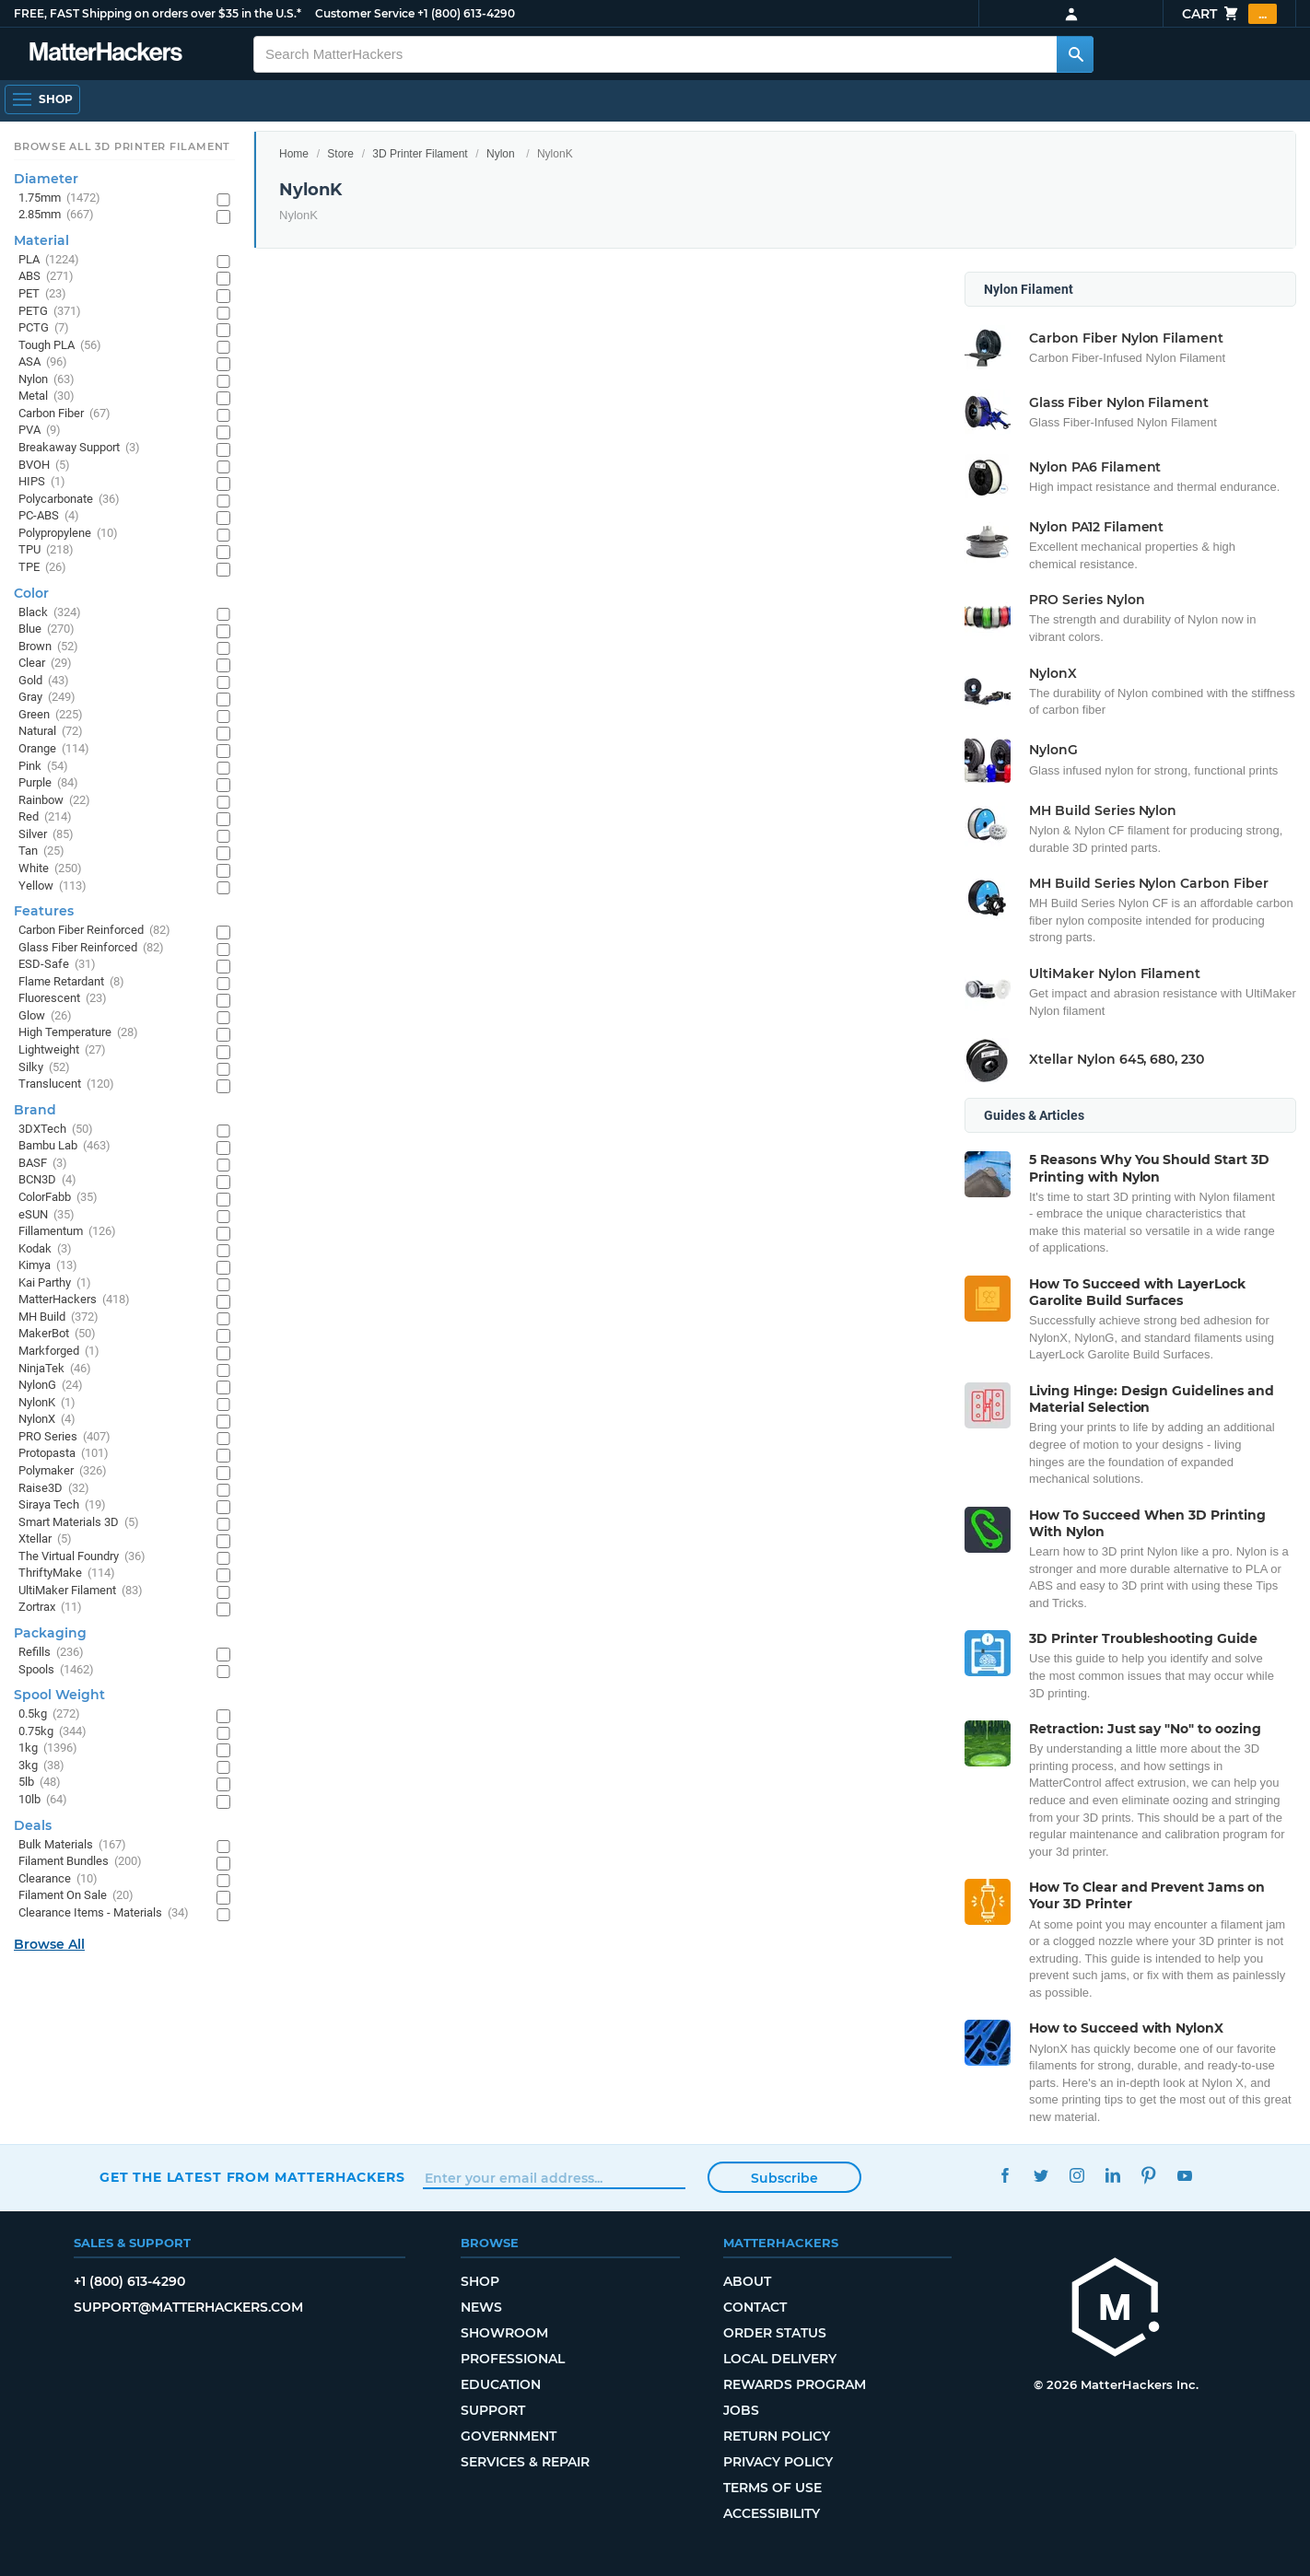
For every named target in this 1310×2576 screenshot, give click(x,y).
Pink (43, 766)
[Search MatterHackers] (1075, 54)
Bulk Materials (72, 1845)
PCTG (43, 328)
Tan (41, 851)
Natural (50, 731)
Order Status (774, 2333)
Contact (755, 2307)
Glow (45, 1016)
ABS (46, 277)
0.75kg (52, 1732)
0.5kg (49, 1714)
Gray (47, 697)
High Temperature (78, 1033)
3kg (41, 1766)
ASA (42, 362)
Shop (480, 2281)
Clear (45, 663)
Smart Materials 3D (78, 1523)
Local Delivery (779, 2358)
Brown (48, 647)
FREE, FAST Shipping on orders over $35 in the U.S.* (157, 13)
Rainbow (54, 801)
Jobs (741, 2410)
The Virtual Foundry (82, 1557)
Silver (46, 835)
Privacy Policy (778, 2462)
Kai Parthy (54, 1283)
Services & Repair (525, 2462)
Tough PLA (59, 346)
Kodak (45, 1249)
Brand (35, 1110)
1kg (47, 1748)
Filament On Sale (76, 1896)
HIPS (41, 482)
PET (42, 294)
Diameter (46, 178)
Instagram (1076, 2175)
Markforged (58, 1351)
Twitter (1040, 2175)
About (747, 2281)
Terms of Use (772, 2487)
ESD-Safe (57, 964)
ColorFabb (58, 1197)
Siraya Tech (62, 1505)
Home (294, 153)
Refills (51, 1652)
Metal (46, 396)
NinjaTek (54, 1369)
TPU (46, 550)
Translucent (66, 1084)
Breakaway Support (79, 448)
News (481, 2307)
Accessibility (771, 2513)
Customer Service (365, 13)
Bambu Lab (64, 1146)
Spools (56, 1670)
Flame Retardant (71, 982)
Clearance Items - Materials (103, 1913)
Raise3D (53, 1489)
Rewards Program (794, 2384)
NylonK (47, 1403)
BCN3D (47, 1180)
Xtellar (45, 1539)
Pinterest (1148, 2175)
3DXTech (55, 1129)
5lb (39, 1782)
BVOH (44, 465)
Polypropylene (68, 533)
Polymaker (62, 1471)
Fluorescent (62, 999)
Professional (513, 2358)
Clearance (58, 1879)
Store (340, 153)
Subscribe (784, 2178)
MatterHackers (74, 1300)
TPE (42, 568)
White (50, 869)
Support (493, 2410)
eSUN (46, 1215)
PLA (48, 260)
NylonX (47, 1419)
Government (508, 2436)
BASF (42, 1163)
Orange (53, 749)
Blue (46, 629)
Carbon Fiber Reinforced (94, 930)
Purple (48, 783)
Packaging (50, 1633)
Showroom (504, 2333)
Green (50, 715)
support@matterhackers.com (188, 2307)
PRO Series (64, 1437)
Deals (33, 1825)
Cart (1229, 14)
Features (44, 911)
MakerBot (57, 1334)
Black (49, 613)
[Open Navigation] (42, 99)
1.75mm (59, 198)
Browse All (49, 1944)
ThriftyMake (66, 1573)
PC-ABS (48, 516)
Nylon (500, 153)
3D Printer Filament (419, 153)
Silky (44, 1068)
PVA (39, 430)
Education (501, 2384)
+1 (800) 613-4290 (466, 13)
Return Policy (776, 2436)
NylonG (50, 1385)
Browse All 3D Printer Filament (122, 146)
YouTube (1184, 2175)
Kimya (47, 1266)
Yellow (52, 886)
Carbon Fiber (64, 414)
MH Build (58, 1317)
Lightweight (62, 1050)
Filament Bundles (80, 1862)
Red (45, 817)
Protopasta (63, 1454)
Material (41, 240)
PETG (49, 312)
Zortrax (50, 1607)
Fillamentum (67, 1232)
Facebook (1004, 2175)
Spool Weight (59, 1694)
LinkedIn (1112, 2175)
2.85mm (56, 215)
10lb (42, 1800)
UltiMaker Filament (80, 1591)
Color (31, 593)
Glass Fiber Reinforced (91, 948)
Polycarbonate (69, 499)
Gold (43, 681)
